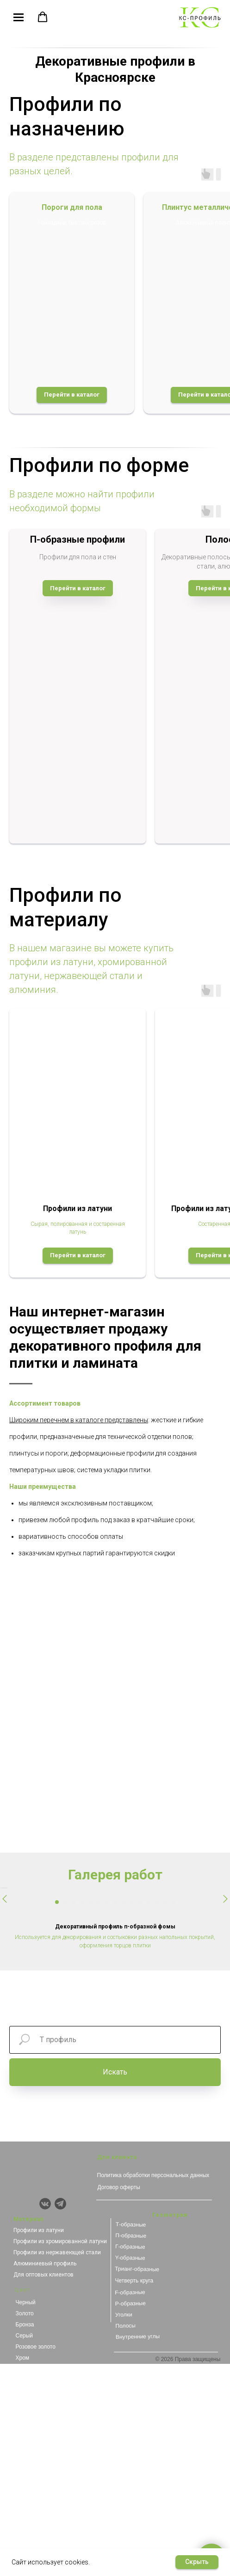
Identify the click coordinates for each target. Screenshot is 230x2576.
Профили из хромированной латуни (60, 2453)
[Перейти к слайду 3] (73, 2114)
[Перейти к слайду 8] (115, 2114)
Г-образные (130, 2458)
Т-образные (130, 2436)
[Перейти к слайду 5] (90, 2114)
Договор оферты (119, 2399)
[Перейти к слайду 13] (157, 2114)
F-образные (130, 2504)
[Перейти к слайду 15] (173, 2114)
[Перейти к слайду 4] (82, 2114)
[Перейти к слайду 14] (165, 2114)
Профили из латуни (38, 2442)
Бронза (25, 2536)
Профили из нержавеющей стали (57, 2464)
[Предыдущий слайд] (4, 1994)
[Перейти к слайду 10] (132, 2114)
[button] (42, 17)
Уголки (123, 2526)
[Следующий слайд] (225, 1994)
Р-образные (130, 2515)
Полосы (125, 2537)
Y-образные (130, 2469)
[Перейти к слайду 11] (140, 2114)
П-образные (130, 2447)
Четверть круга (134, 2493)
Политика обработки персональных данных (153, 2387)
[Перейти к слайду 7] (107, 2114)
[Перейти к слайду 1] (57, 2114)
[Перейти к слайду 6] (98, 2114)
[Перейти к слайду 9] (123, 2114)
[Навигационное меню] (18, 17)
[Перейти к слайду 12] (148, 2114)
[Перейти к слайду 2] (65, 2114)
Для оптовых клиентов (43, 2487)
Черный (26, 2514)
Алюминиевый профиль (44, 2475)
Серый (24, 2548)
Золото (25, 2525)
